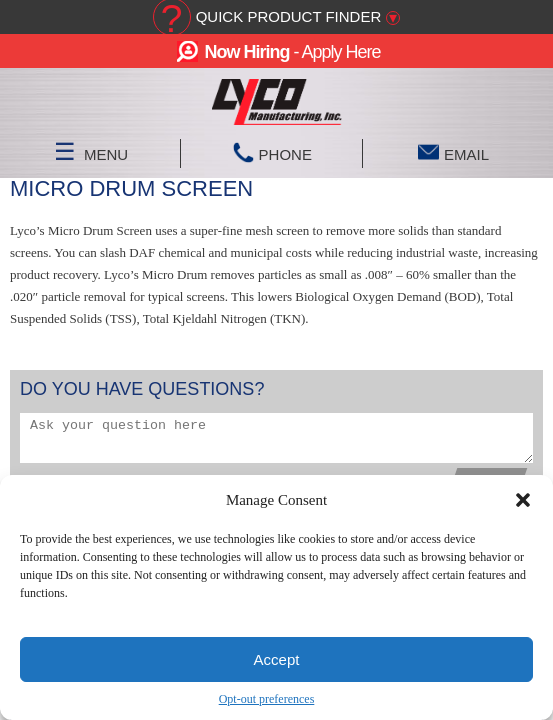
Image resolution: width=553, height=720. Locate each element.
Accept (277, 659)
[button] (523, 500)
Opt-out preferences (267, 699)
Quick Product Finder (289, 16)
